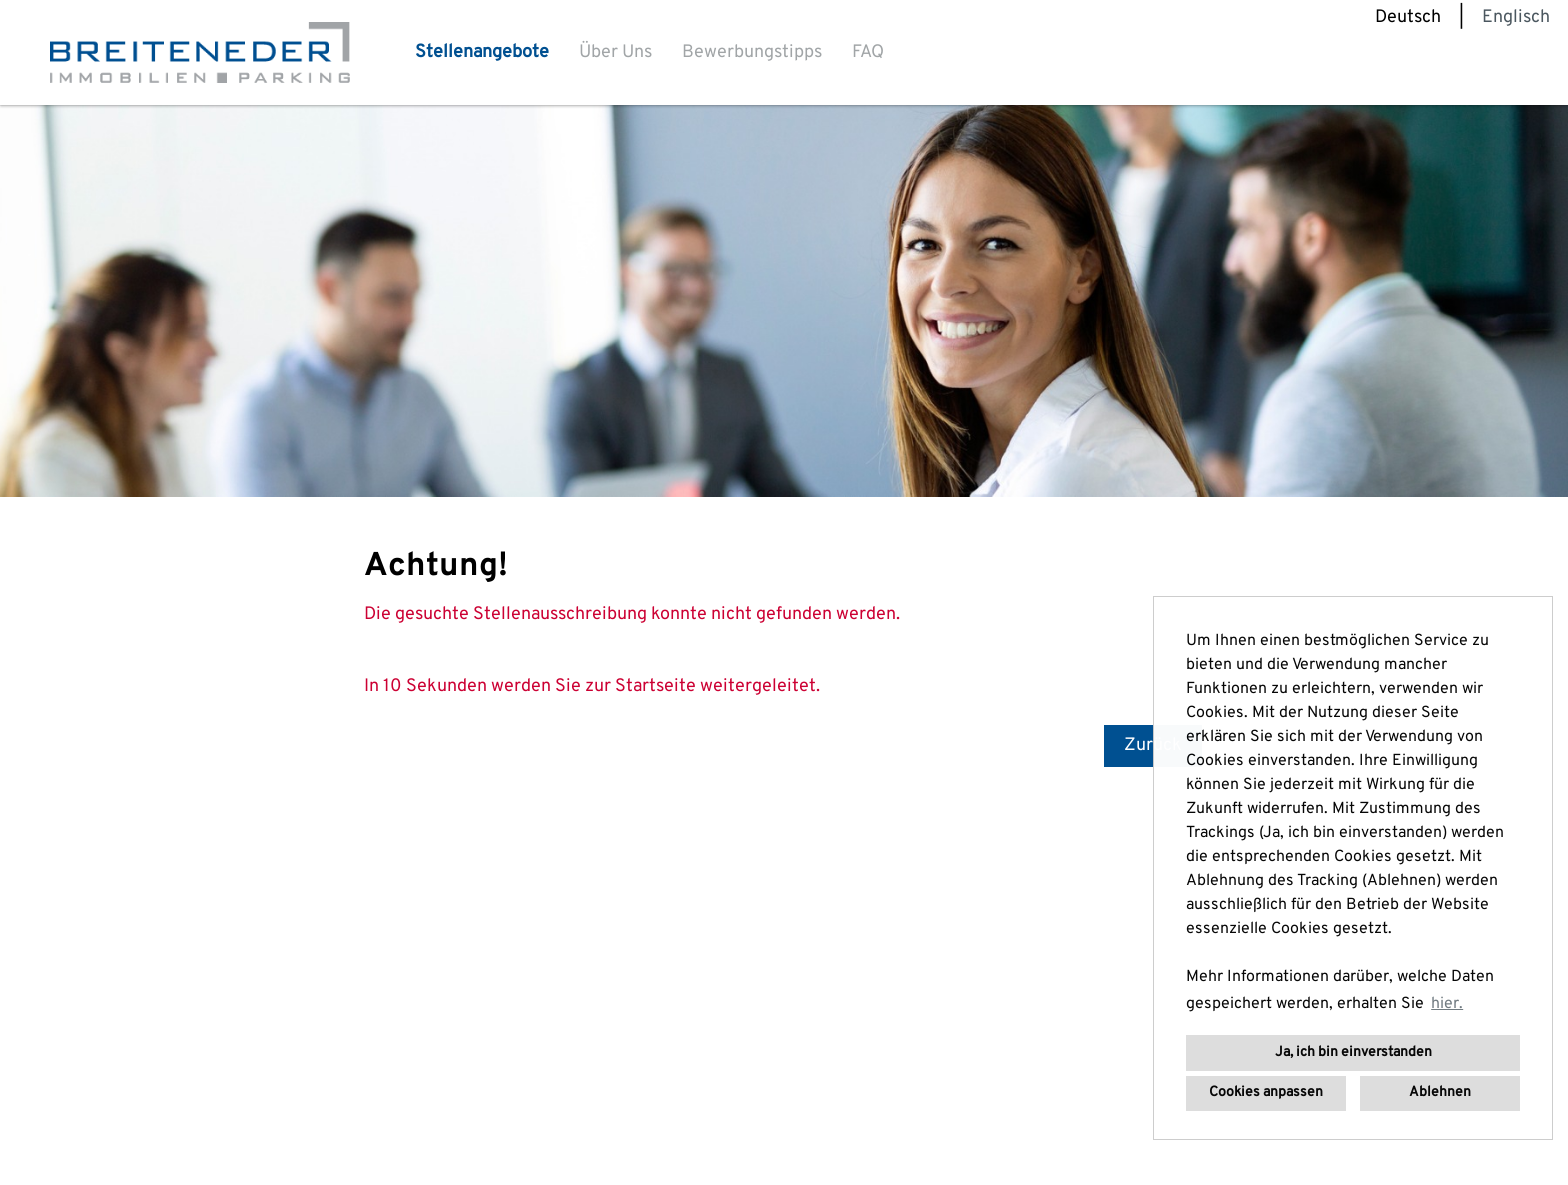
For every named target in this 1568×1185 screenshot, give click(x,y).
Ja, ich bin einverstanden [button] (1353, 1052)
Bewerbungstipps (752, 52)
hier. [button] (1447, 1004)
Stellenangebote (482, 52)
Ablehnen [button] (1440, 1092)
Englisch (1516, 17)
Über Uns (615, 52)
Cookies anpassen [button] (1266, 1092)
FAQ (868, 52)
